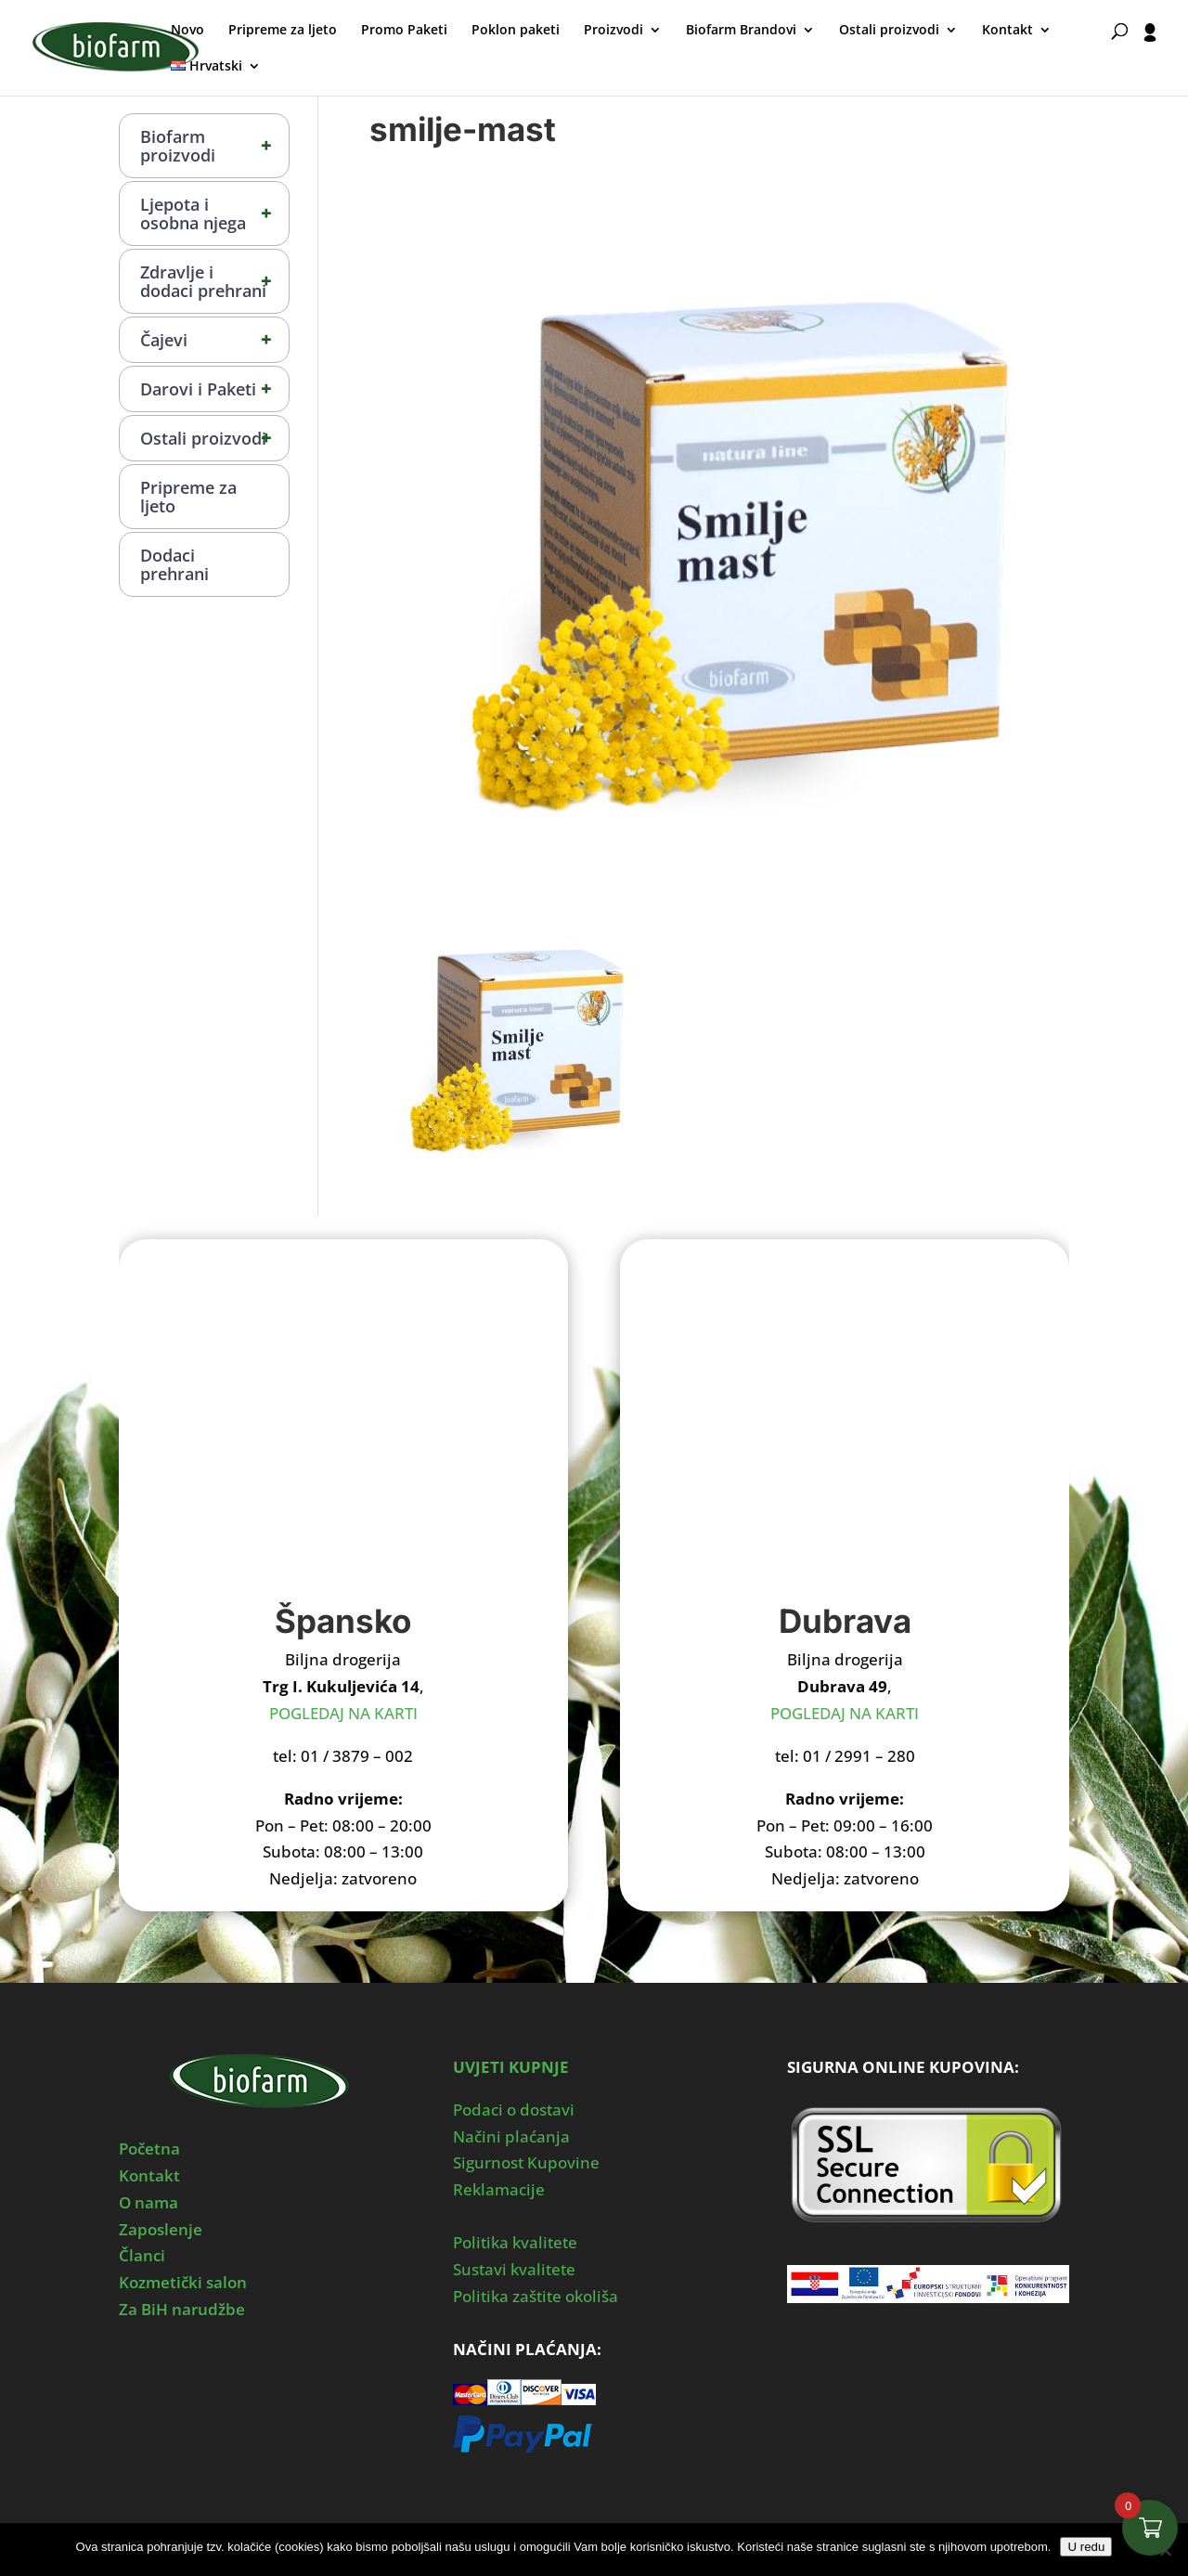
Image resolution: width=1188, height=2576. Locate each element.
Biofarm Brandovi (741, 30)
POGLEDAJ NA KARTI (343, 1713)
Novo (187, 30)
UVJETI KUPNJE (511, 2067)
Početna (149, 2148)
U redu (1085, 2547)
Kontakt (1007, 30)
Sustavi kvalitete (514, 2269)
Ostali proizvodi (889, 30)
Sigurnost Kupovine (526, 2162)
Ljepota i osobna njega (214, 213)
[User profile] (1150, 59)
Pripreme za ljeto (282, 30)
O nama (148, 2202)
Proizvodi (613, 30)
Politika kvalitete (515, 2242)
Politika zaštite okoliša (535, 2296)
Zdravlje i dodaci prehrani (214, 281)
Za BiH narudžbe (182, 2309)
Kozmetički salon (183, 2282)
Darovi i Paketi (214, 389)
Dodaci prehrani (174, 564)
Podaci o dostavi (514, 2109)
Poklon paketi (515, 30)
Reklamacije (499, 2189)
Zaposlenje (160, 2229)
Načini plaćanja (511, 2136)
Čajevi (214, 339)
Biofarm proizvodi (214, 145)
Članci (142, 2255)
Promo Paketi (404, 30)
